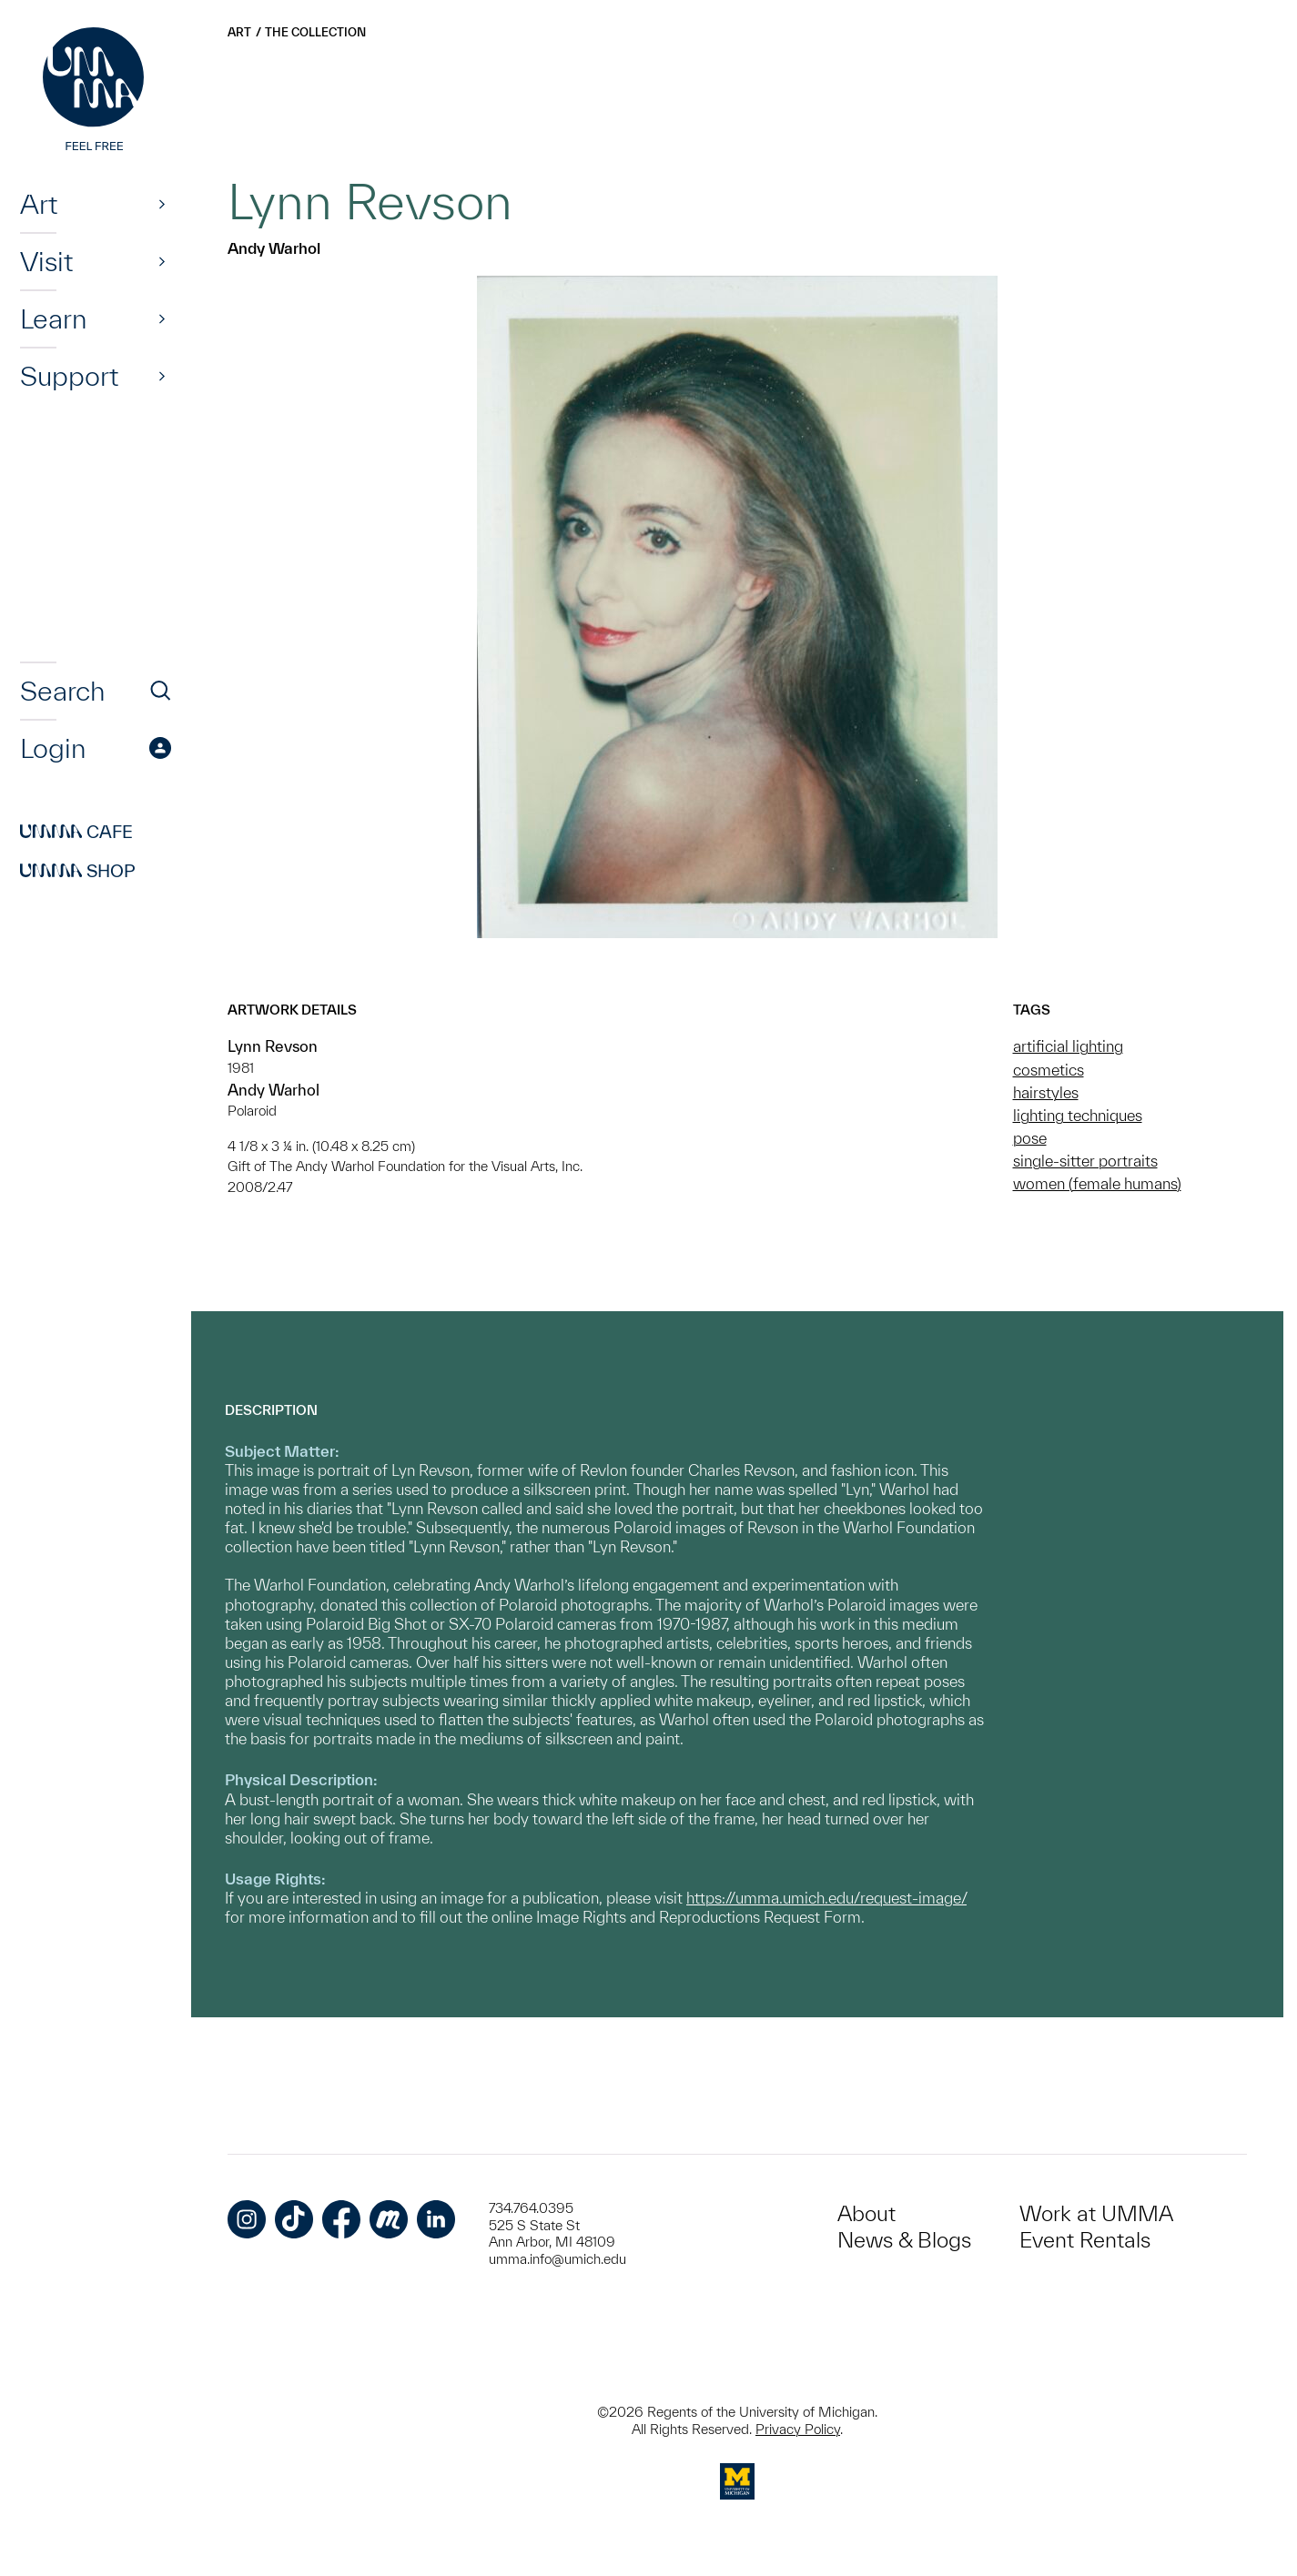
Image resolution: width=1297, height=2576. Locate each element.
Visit (46, 261)
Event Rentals (1084, 2239)
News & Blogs (904, 2239)
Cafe (76, 832)
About (866, 2213)
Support (69, 375)
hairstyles (1046, 1092)
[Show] (162, 204)
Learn (53, 318)
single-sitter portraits (1085, 1160)
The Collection (315, 32)
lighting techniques (1077, 1115)
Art (38, 203)
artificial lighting (1068, 1046)
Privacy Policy (797, 2429)
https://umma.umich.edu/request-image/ (826, 1897)
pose (1030, 1138)
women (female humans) (1097, 1183)
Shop (78, 871)
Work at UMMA (1096, 2213)
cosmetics (1048, 1069)
